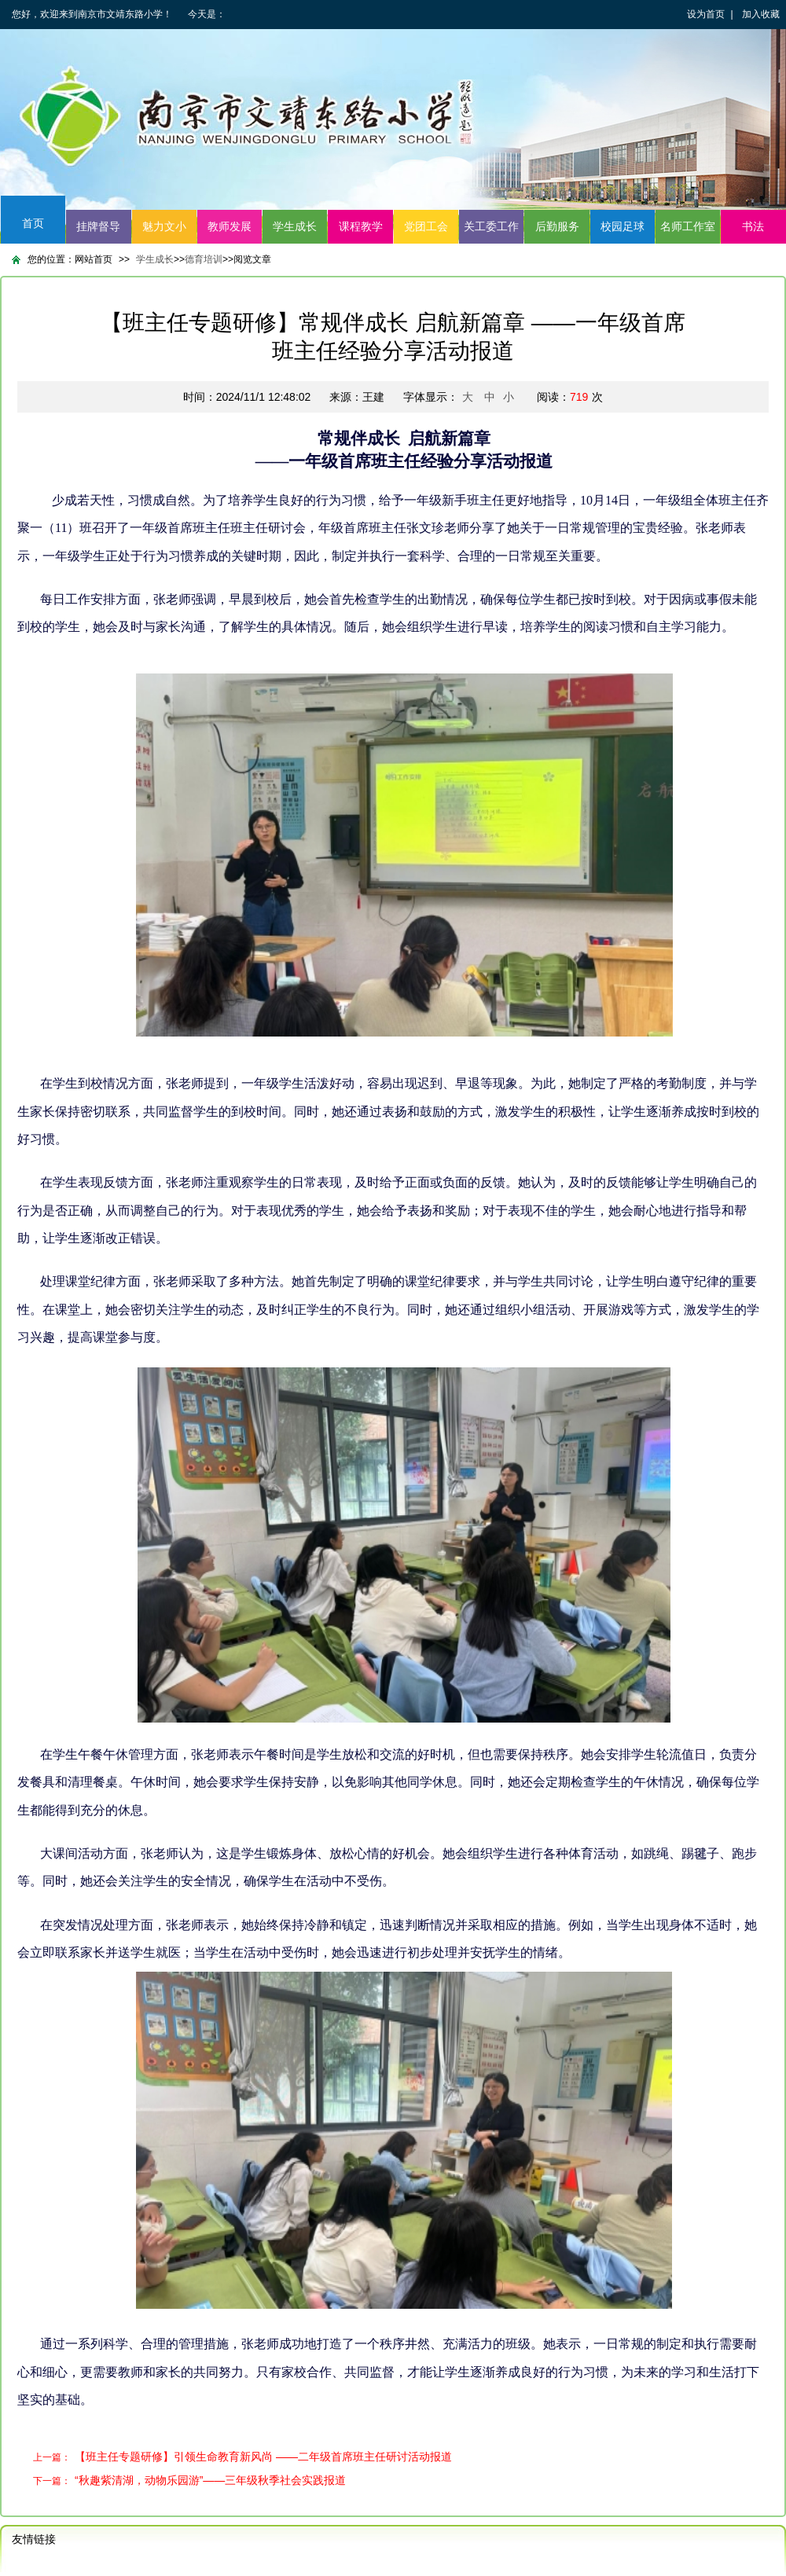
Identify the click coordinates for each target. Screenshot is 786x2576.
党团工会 (426, 226)
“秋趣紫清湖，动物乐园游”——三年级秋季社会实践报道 (210, 2480)
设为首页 (706, 14)
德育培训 (203, 259)
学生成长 (295, 226)
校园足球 (623, 226)
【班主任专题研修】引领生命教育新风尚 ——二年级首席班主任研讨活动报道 (263, 2456)
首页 (33, 223)
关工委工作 (491, 226)
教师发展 (230, 226)
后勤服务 (557, 226)
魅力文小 (164, 226)
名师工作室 (687, 226)
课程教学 (361, 226)
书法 (753, 226)
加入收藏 (761, 14)
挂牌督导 (98, 226)
